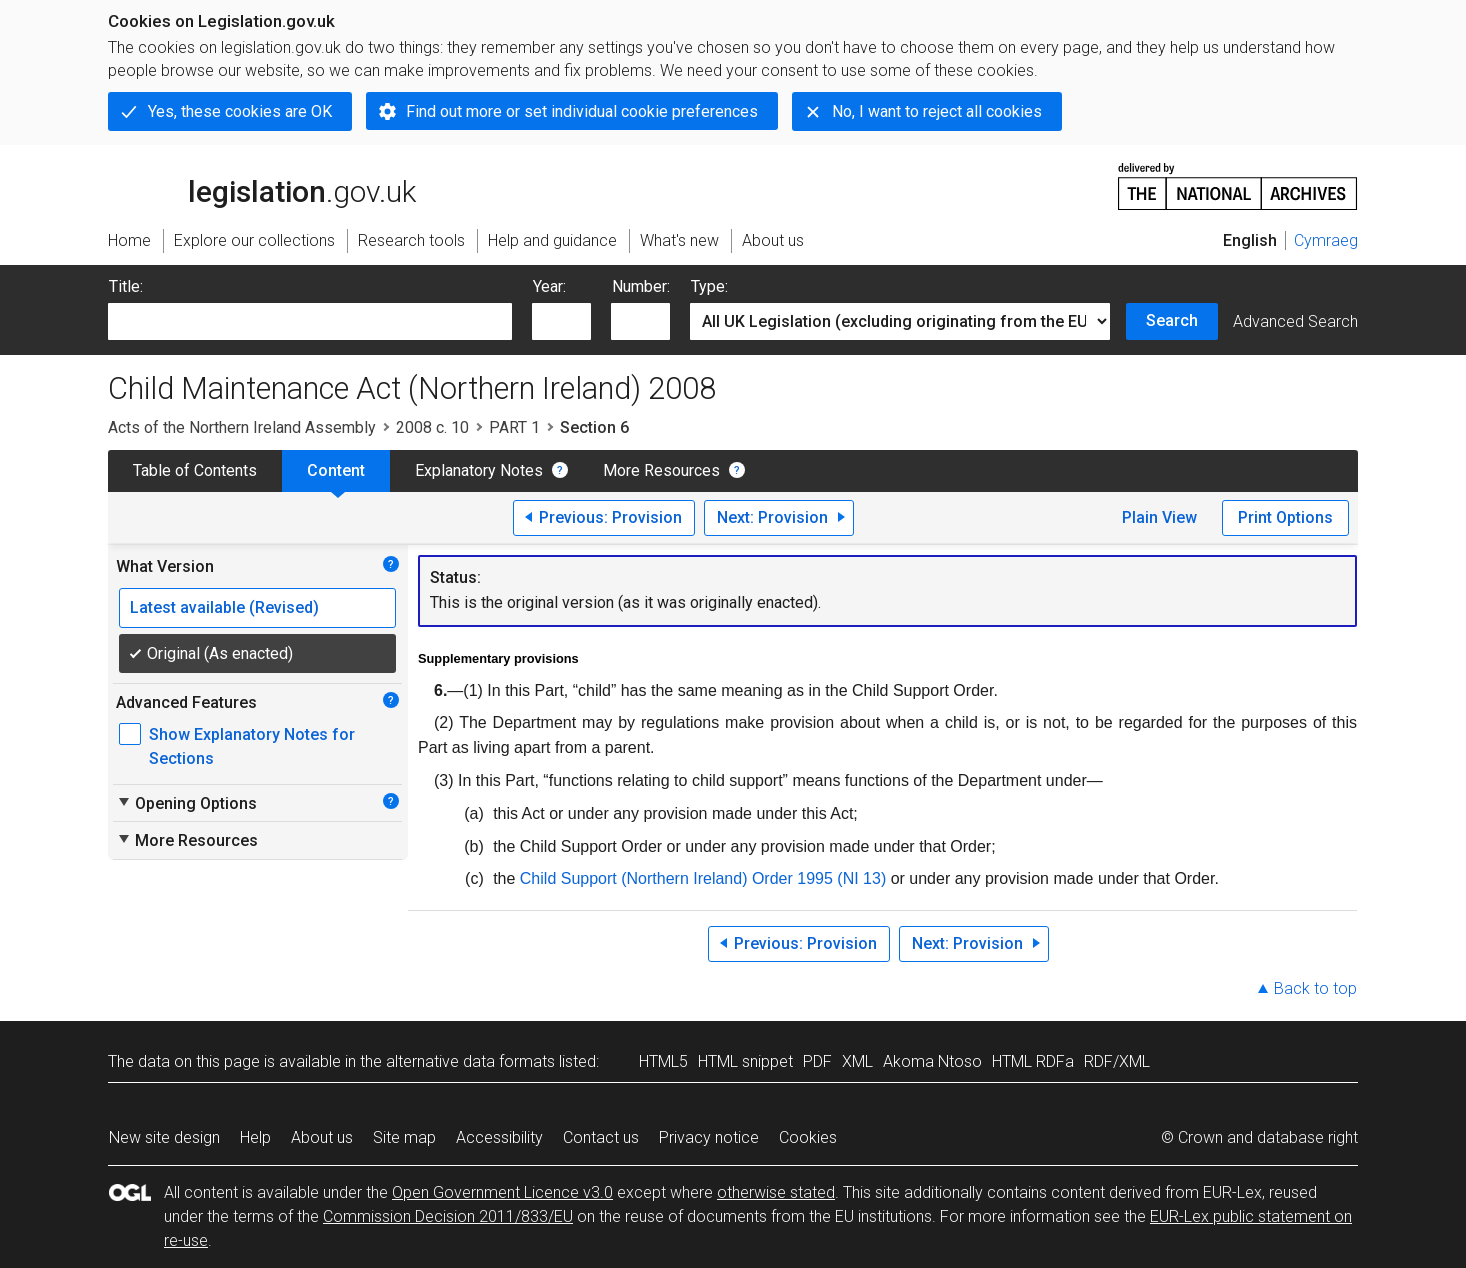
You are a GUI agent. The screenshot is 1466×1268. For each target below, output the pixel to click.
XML (857, 1061)
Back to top (1315, 988)
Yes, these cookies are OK (240, 111)
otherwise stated (776, 1192)
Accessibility (499, 1137)
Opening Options (186, 803)
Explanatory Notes (479, 470)
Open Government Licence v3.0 (502, 1192)
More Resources (661, 470)
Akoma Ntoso (932, 1061)
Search (1172, 320)
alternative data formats (470, 1061)
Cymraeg (1326, 240)
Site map (404, 1137)
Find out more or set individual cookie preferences (582, 111)
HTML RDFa (1033, 1061)
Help (255, 1137)
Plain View (1159, 517)
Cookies (808, 1137)
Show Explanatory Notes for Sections (252, 746)
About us (322, 1137)
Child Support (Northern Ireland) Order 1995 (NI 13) (703, 878)
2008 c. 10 (432, 427)
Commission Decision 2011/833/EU (448, 1216)
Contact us (601, 1137)
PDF (817, 1061)
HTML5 (663, 1061)
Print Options (1285, 517)
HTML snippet (745, 1061)
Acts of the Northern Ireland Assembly (242, 427)
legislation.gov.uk (262, 185)
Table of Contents (195, 470)
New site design (164, 1137)
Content (336, 470)
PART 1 (514, 427)
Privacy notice (709, 1137)
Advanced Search (1295, 321)
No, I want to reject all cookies (937, 111)
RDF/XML (1117, 1061)
